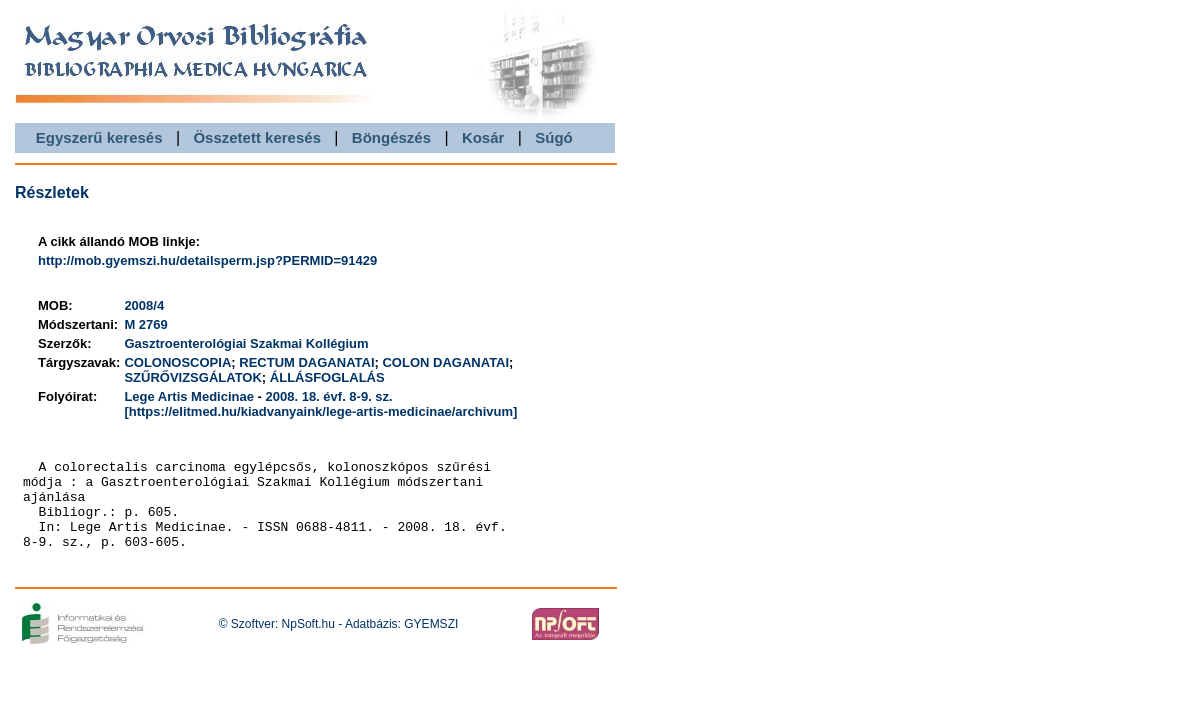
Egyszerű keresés (99, 137)
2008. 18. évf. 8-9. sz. (329, 396)
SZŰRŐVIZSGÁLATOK (192, 377)
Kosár (483, 137)
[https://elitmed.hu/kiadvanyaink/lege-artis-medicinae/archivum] (320, 411)
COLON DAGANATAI (445, 362)
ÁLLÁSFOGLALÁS (327, 377)
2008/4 (144, 305)
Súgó (554, 137)
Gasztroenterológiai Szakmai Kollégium (246, 343)
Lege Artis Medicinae (189, 396)
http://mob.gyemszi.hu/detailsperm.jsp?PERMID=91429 (207, 260)
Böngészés (391, 137)
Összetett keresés (257, 137)
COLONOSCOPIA (177, 362)
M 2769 (145, 324)
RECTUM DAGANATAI (306, 362)
